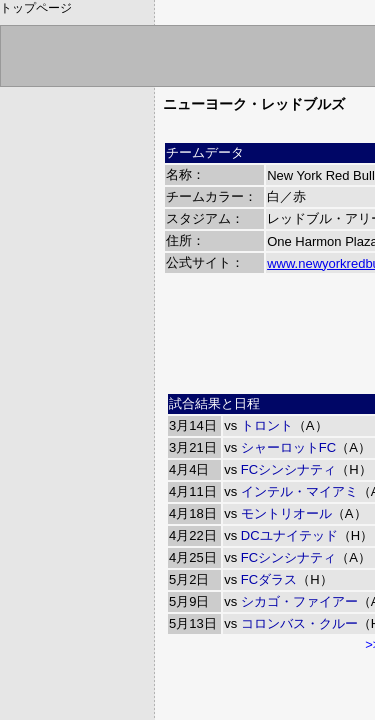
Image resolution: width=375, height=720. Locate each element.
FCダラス (269, 579)
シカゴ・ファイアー (299, 601)
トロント (267, 425)
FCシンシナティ (288, 469)
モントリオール (286, 513)
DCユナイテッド (289, 535)
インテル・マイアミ (299, 491)
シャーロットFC (288, 447)
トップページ (36, 8)
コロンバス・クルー (299, 623)
